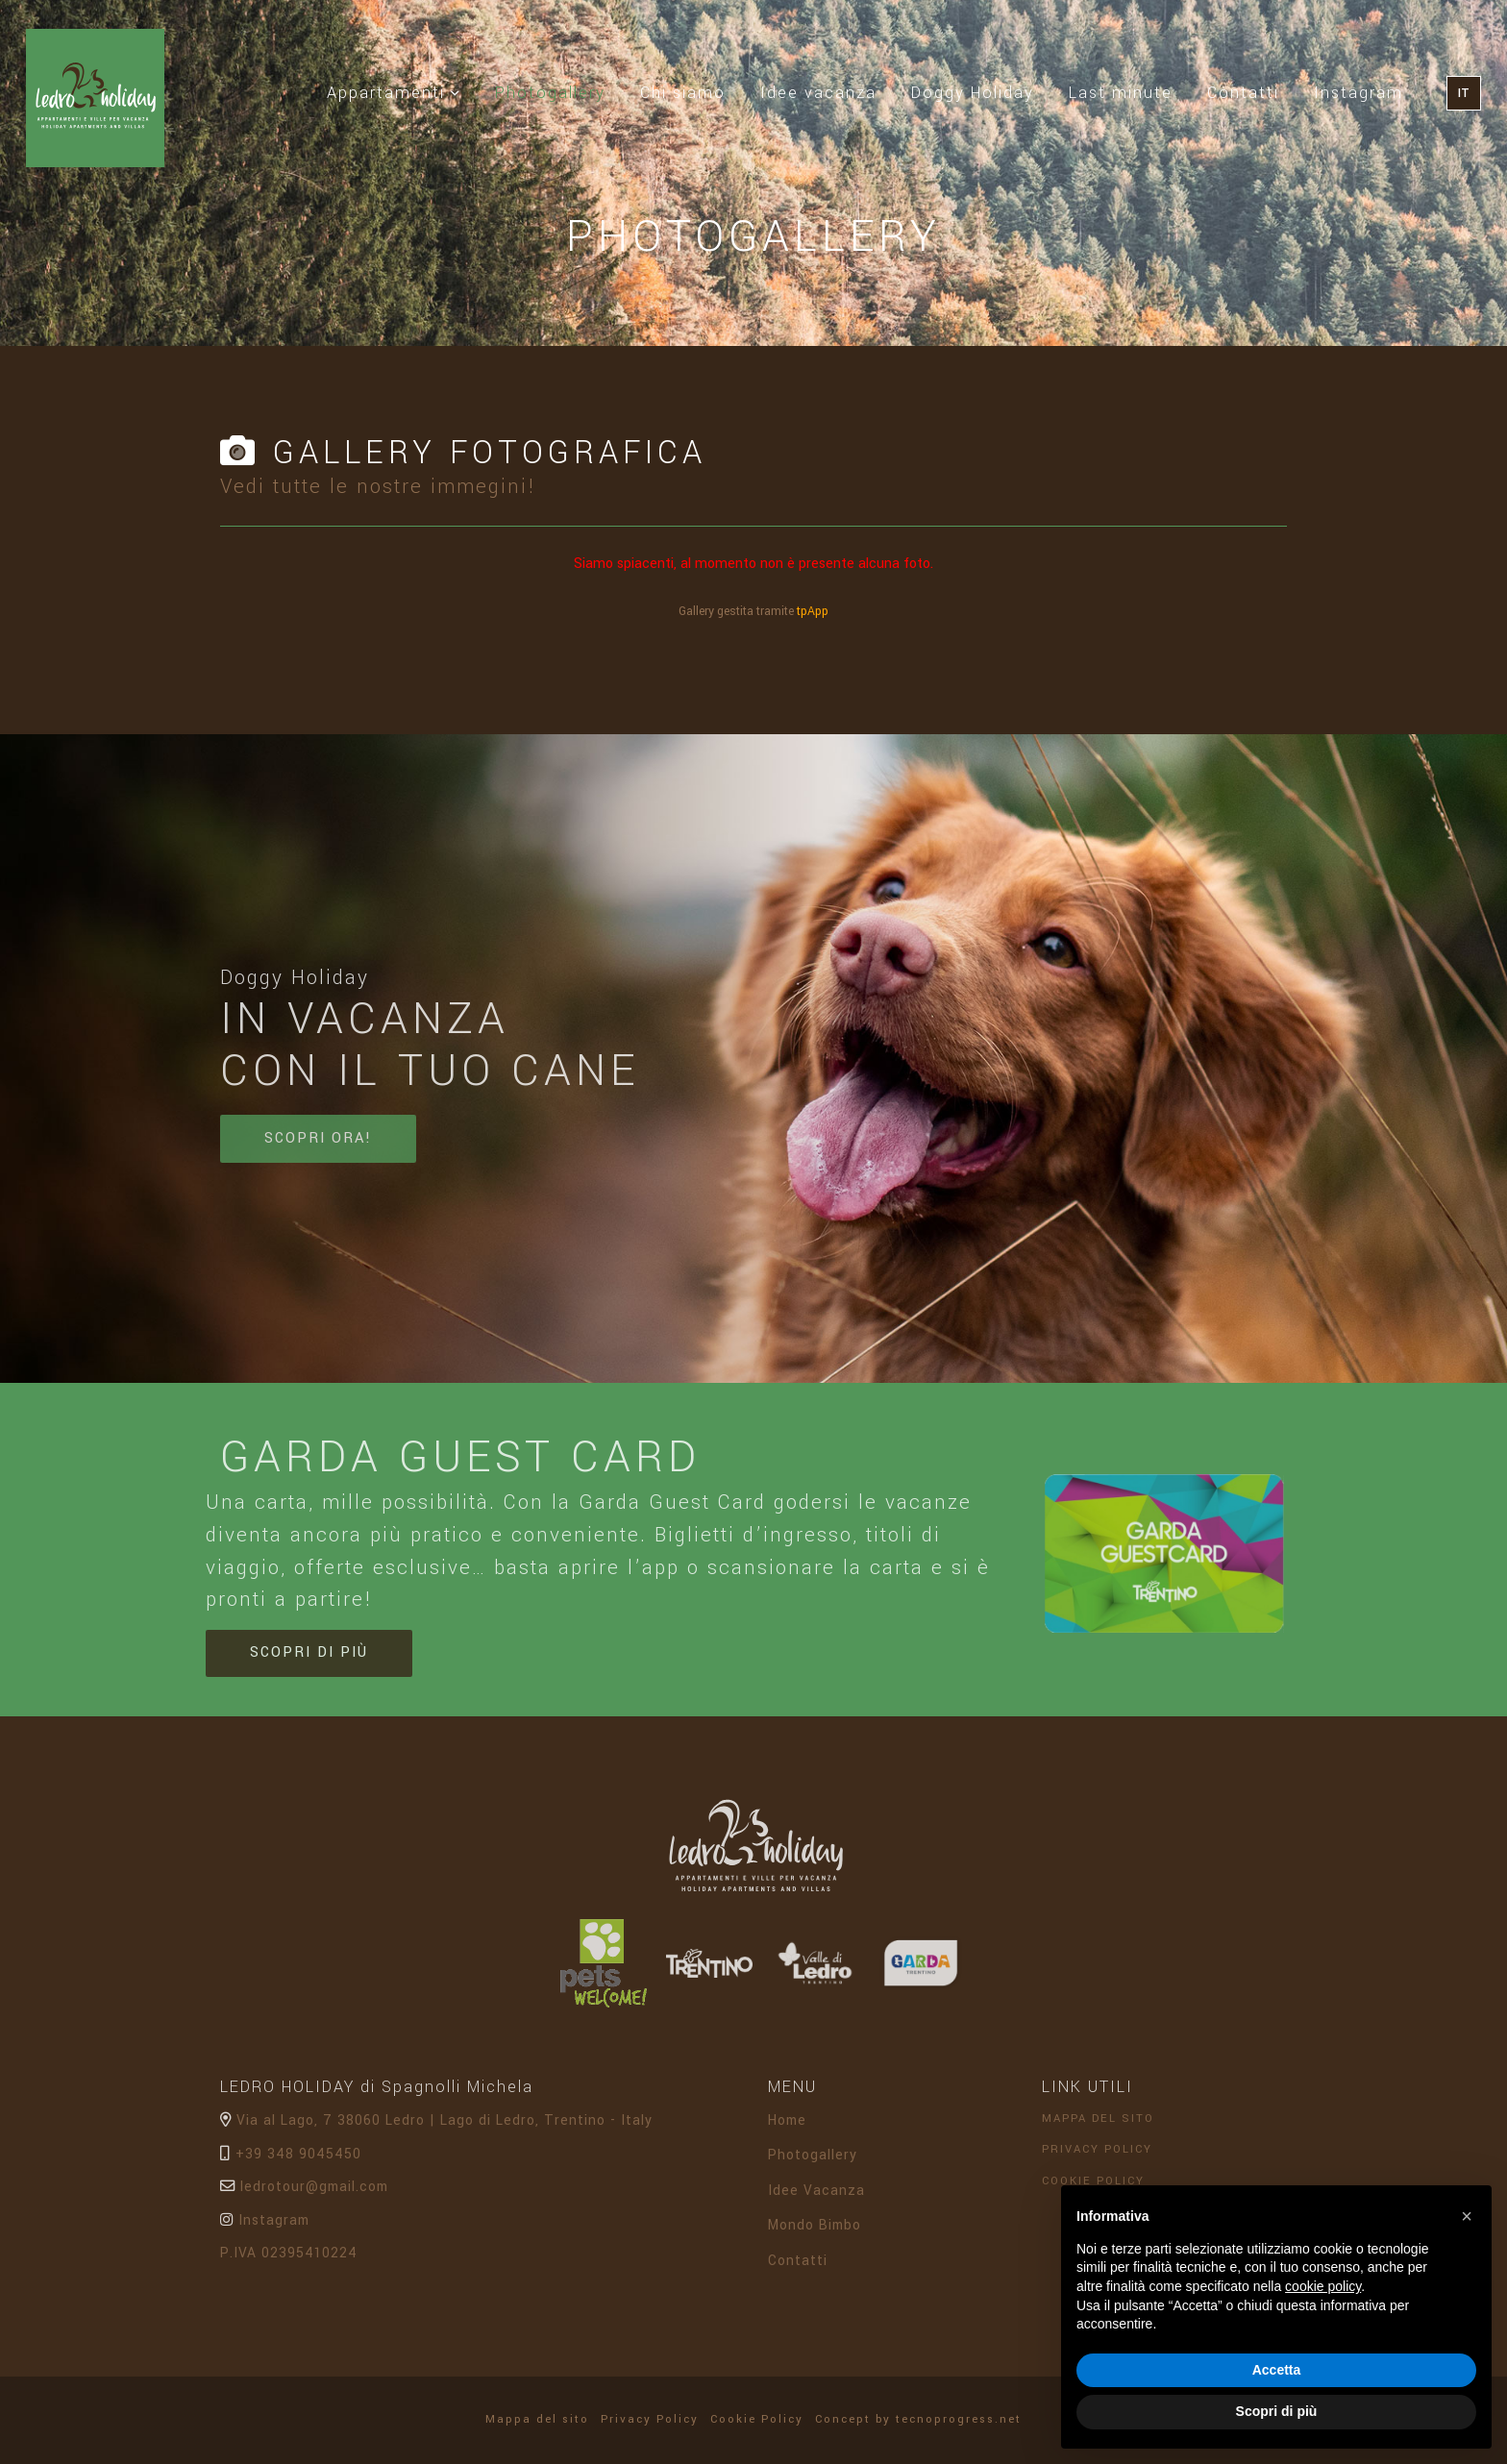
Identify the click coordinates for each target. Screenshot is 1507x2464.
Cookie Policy (761, 2419)
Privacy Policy (1102, 2157)
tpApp (812, 611)
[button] (1466, 2216)
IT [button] (1464, 93)
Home (787, 2128)
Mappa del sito (1103, 2126)
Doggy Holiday (972, 93)
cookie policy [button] (1323, 2286)
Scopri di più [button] (1277, 2411)
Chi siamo (683, 93)
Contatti (1243, 93)
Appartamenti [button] (393, 93)
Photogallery (559, 91)
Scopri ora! (318, 1146)
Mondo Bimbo (814, 2233)
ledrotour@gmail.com (304, 2194)
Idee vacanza (818, 93)
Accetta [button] (1276, 2370)
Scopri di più (309, 1660)
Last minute (1121, 93)
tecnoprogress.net (959, 2419)
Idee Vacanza (816, 2198)
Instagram (1358, 93)
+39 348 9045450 (290, 2161)
